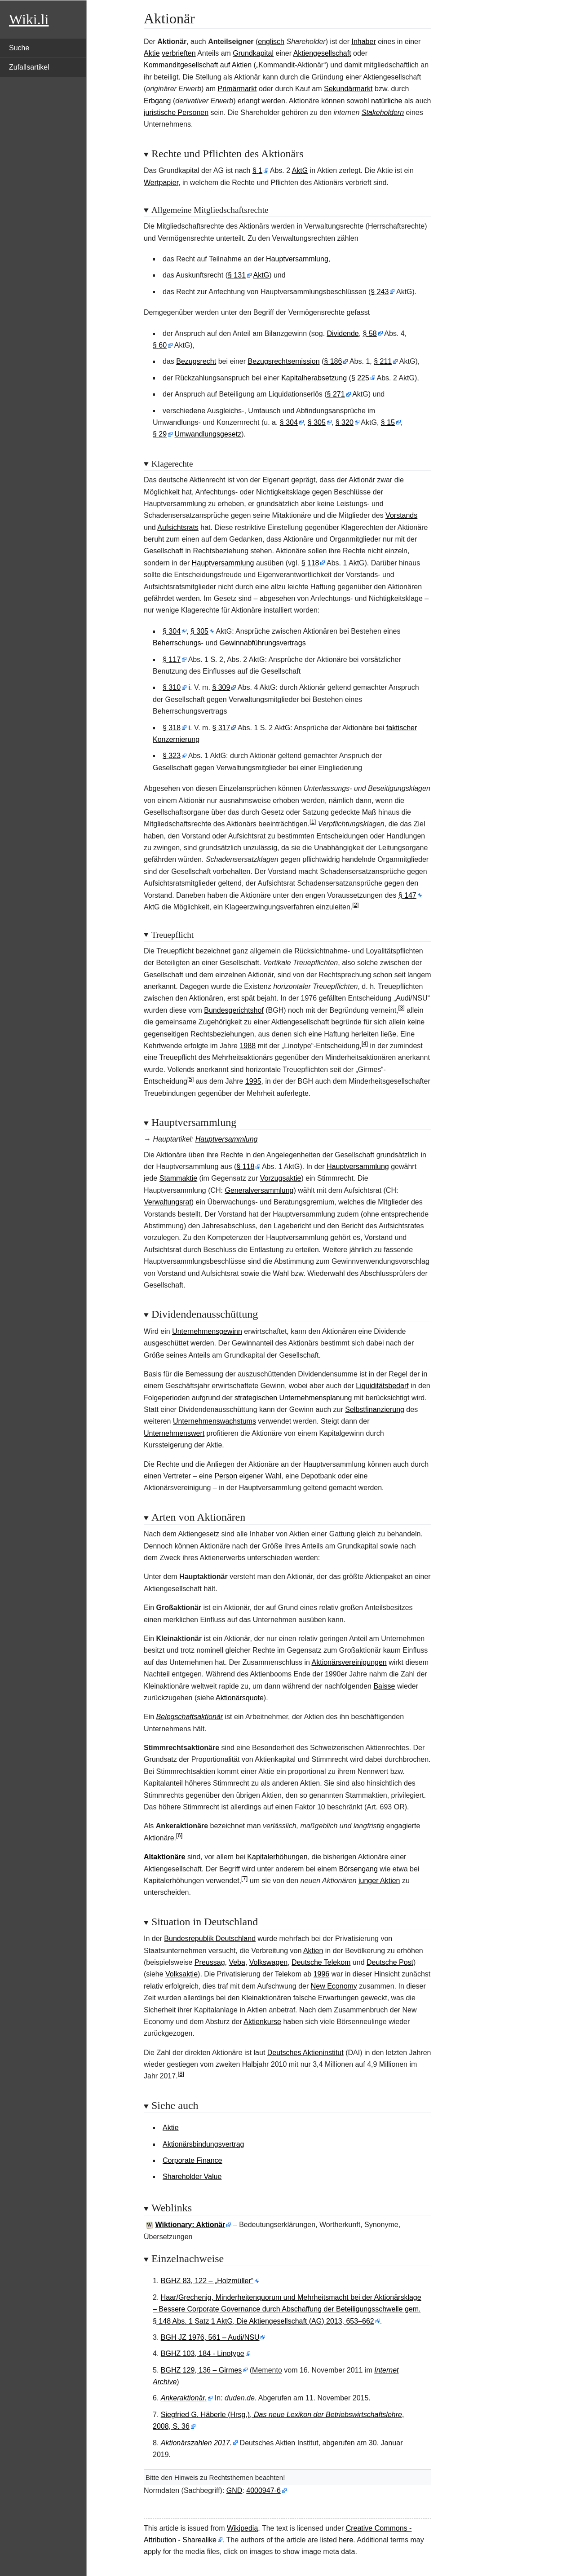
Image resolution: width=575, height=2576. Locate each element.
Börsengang (358, 1869)
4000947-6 (263, 2490)
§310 (172, 687)
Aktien (313, 1950)
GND (234, 2490)
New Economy (334, 1986)
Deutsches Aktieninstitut (305, 2052)
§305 (317, 422)
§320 (345, 422)
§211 (383, 361)
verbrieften (179, 53)
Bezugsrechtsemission (283, 361)
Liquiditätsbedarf (382, 1385)
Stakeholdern (383, 112)
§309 (221, 687)
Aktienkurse (262, 2021)
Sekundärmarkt (348, 89)
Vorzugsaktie (280, 1178)
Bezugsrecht (196, 361)
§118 (310, 563)
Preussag (210, 1962)
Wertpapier (161, 182)
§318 (172, 728)
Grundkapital (253, 53)
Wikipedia (242, 2528)
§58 (370, 333)
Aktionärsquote (240, 1698)
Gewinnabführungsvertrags (263, 643)
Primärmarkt (237, 89)
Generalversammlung (259, 1190)
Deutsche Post (390, 1962)
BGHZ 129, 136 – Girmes (201, 2370)
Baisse (384, 1686)
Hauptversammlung (297, 259)
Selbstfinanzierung (374, 1409)
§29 (160, 434)
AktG (300, 170)
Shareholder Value (192, 2176)
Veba (237, 1962)
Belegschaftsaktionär (189, 1716)
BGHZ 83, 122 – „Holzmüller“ (207, 2281)
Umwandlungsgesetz (208, 434)
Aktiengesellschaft (322, 53)
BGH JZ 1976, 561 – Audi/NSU (210, 2337)
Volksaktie (181, 1974)
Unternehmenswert (174, 1433)
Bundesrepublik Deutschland (210, 1938)
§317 (221, 728)
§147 (407, 895)
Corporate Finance (192, 2160)
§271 (336, 394)
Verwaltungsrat (167, 1202)
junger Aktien (379, 1880)
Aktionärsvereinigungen (349, 1662)
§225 (360, 378)
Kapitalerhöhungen (277, 1857)
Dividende (343, 333)
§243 (380, 292)
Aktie (152, 53)
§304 (289, 422)
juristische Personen (176, 112)
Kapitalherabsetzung (314, 378)
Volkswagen (268, 1962)
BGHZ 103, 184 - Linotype (202, 2353)
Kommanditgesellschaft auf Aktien (198, 65)
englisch (271, 41)
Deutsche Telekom (321, 1962)
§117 (172, 659)
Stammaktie (178, 1178)
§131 (237, 275)
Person (225, 1476)
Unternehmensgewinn (207, 1331)
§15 (388, 422)
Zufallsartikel (29, 67)
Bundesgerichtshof (234, 1010)
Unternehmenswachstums (214, 1421)
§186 (333, 361)
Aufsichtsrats (178, 527)
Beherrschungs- (178, 643)
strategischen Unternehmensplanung (293, 1398)
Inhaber (363, 41)
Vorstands (401, 515)
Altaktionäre (164, 1857)
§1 (257, 170)
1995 (253, 1081)
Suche (19, 48)
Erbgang (157, 101)
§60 (160, 345)
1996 (322, 1974)
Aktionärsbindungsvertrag (203, 2144)
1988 (247, 1046)
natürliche (386, 101)
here (346, 2540)
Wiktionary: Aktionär (190, 2224)
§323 (172, 755)
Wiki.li (29, 19)
